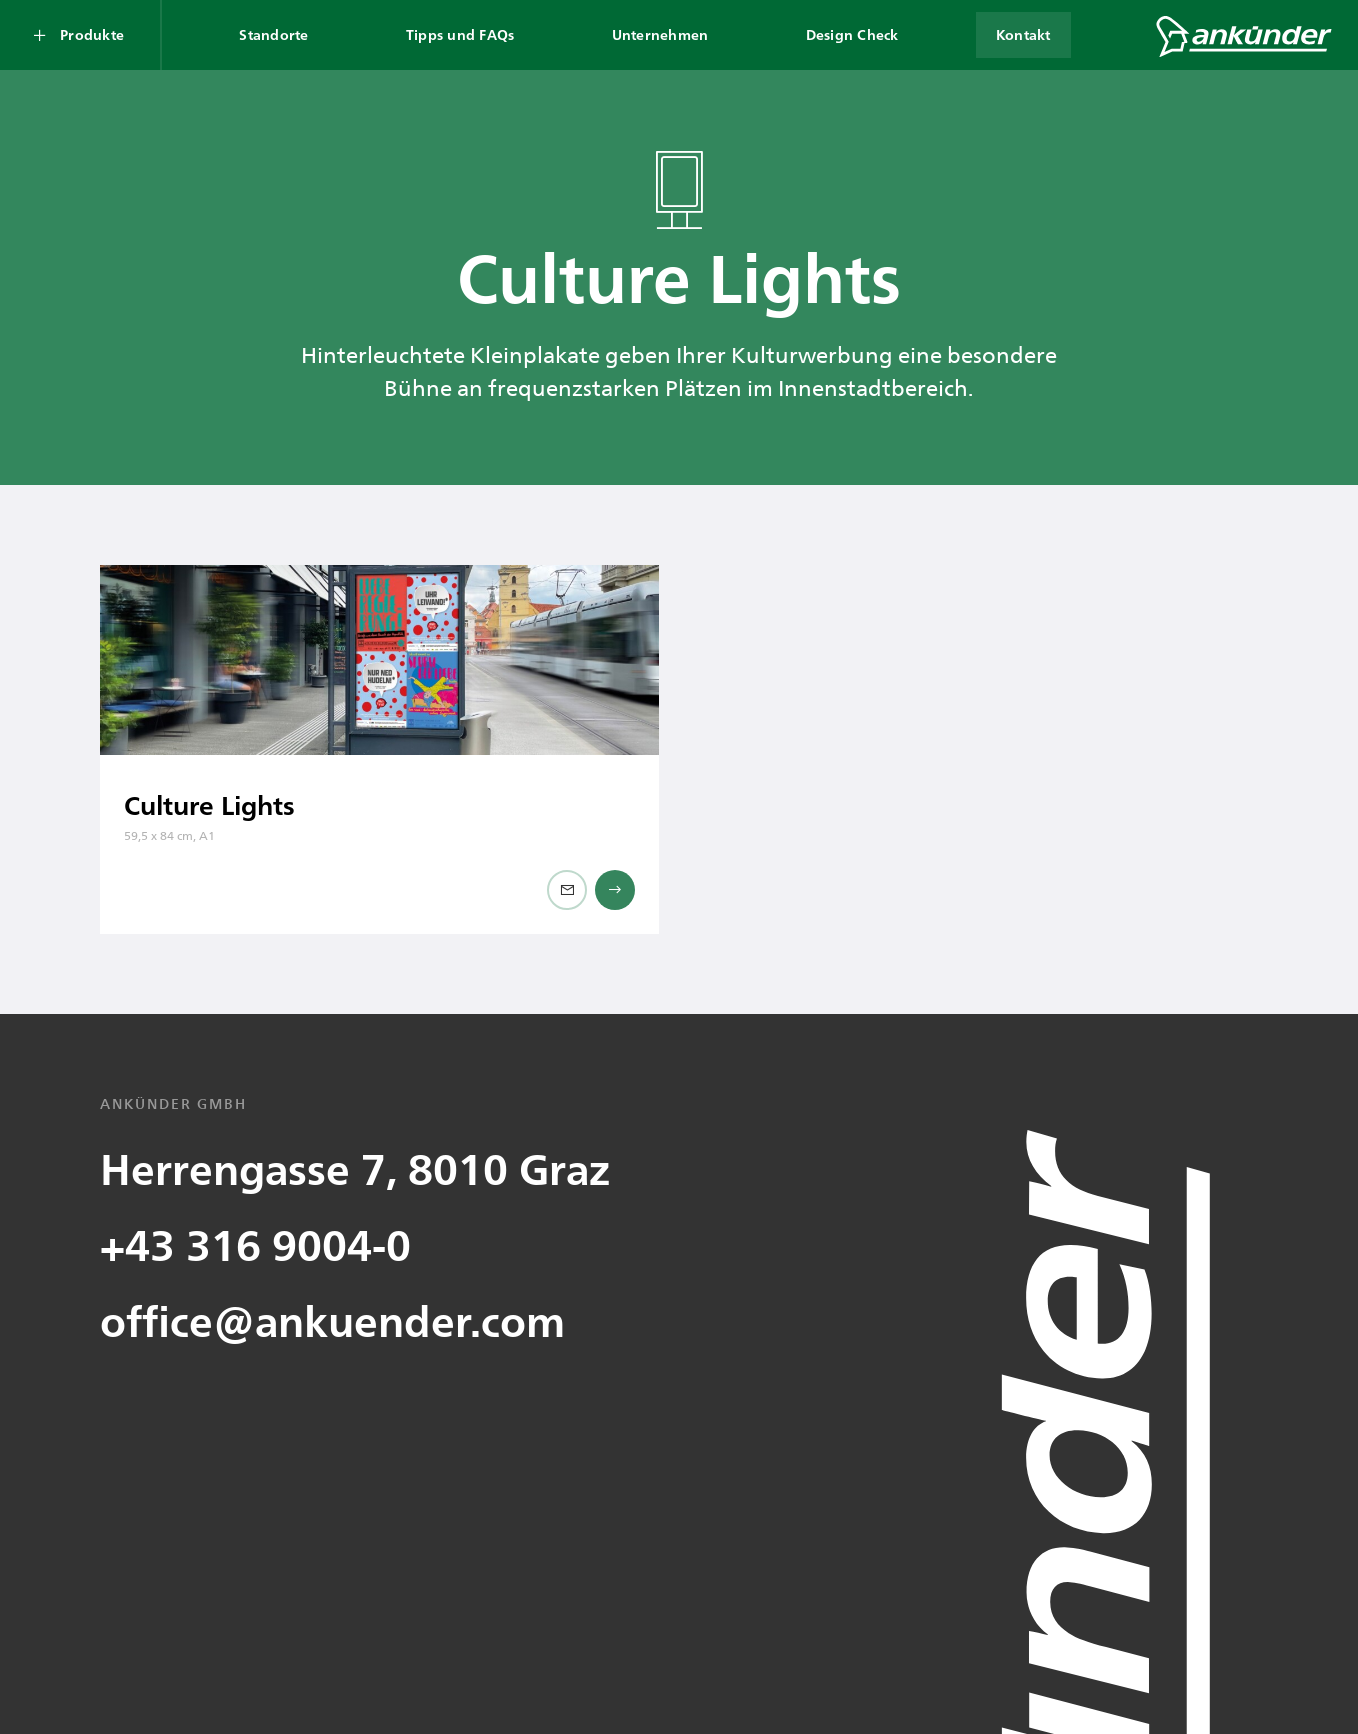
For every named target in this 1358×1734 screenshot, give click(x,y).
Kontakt (1023, 34)
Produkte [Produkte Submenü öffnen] (92, 34)
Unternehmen (660, 34)
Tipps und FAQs (460, 34)
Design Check (852, 34)
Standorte (273, 34)
